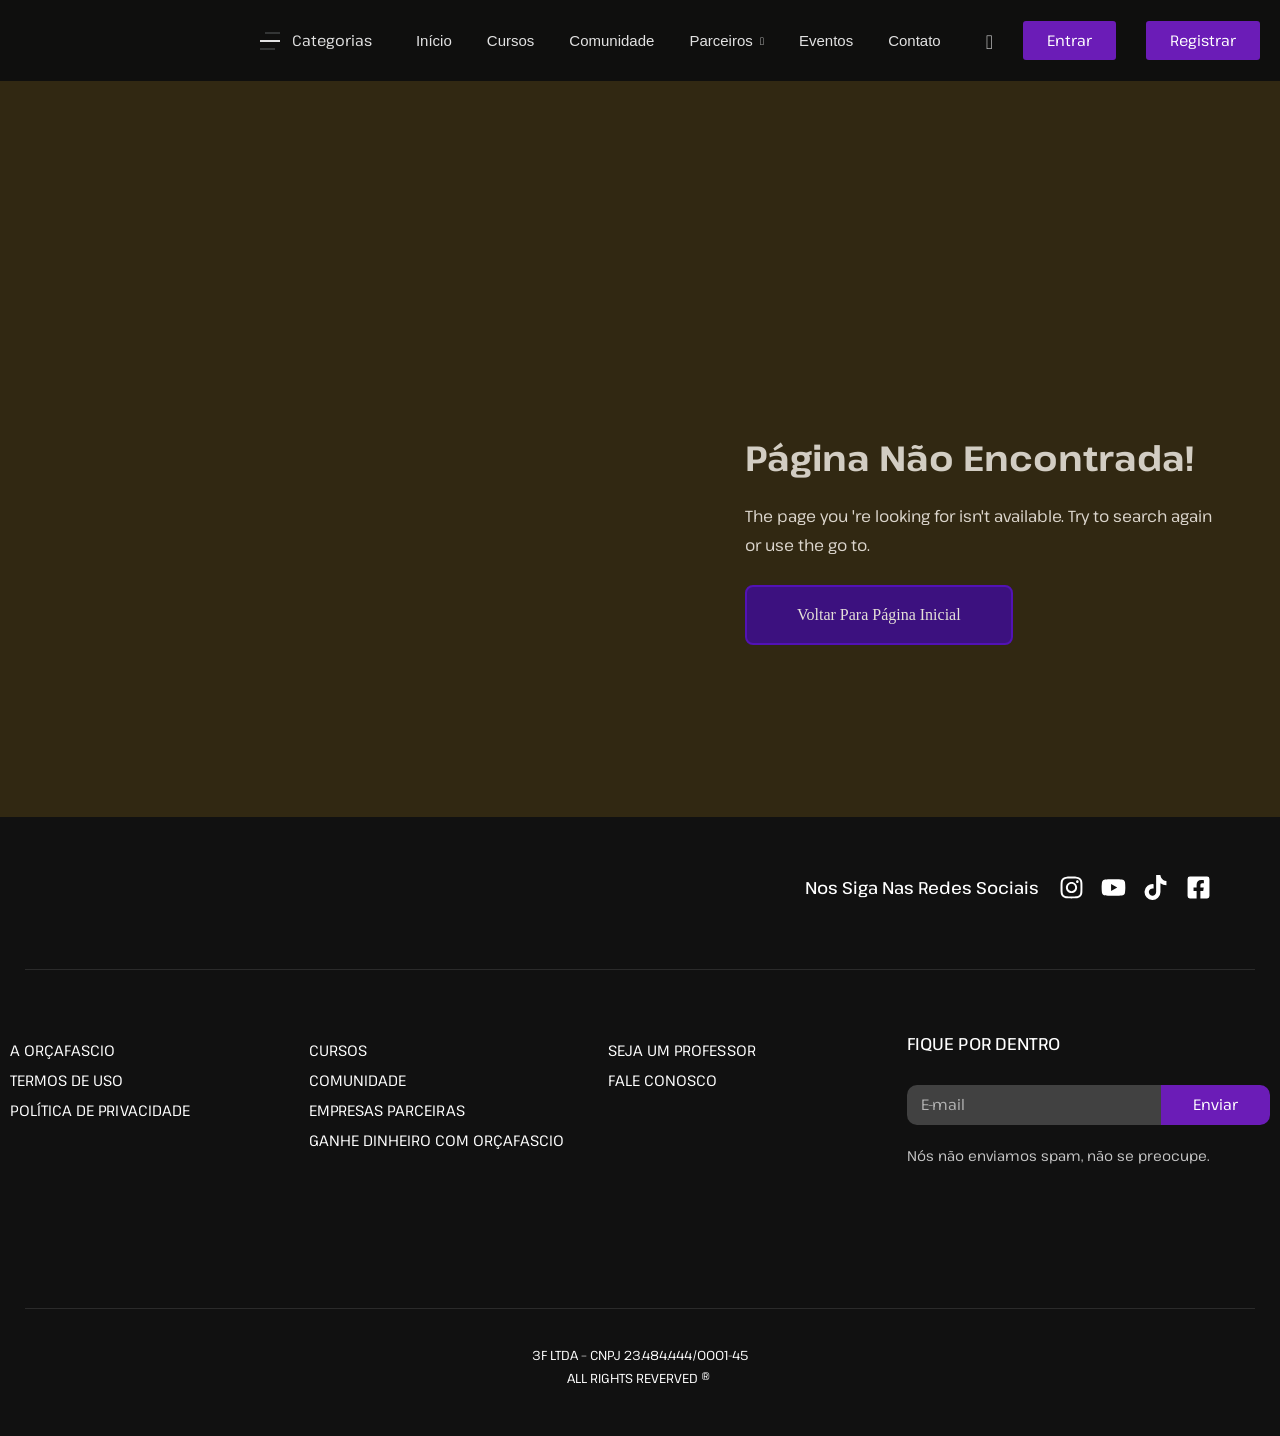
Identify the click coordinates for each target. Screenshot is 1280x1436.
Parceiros (723, 40)
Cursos (511, 40)
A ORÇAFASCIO (62, 1050)
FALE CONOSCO (662, 1080)
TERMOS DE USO (66, 1080)
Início (434, 40)
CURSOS (338, 1050)
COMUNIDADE (357, 1080)
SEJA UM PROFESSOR (682, 1050)
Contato (914, 40)
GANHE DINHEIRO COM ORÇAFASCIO (436, 1140)
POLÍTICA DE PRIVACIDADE (100, 1110)
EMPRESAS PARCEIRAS (387, 1110)
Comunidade (611, 40)
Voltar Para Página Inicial (879, 614)
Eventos (826, 40)
